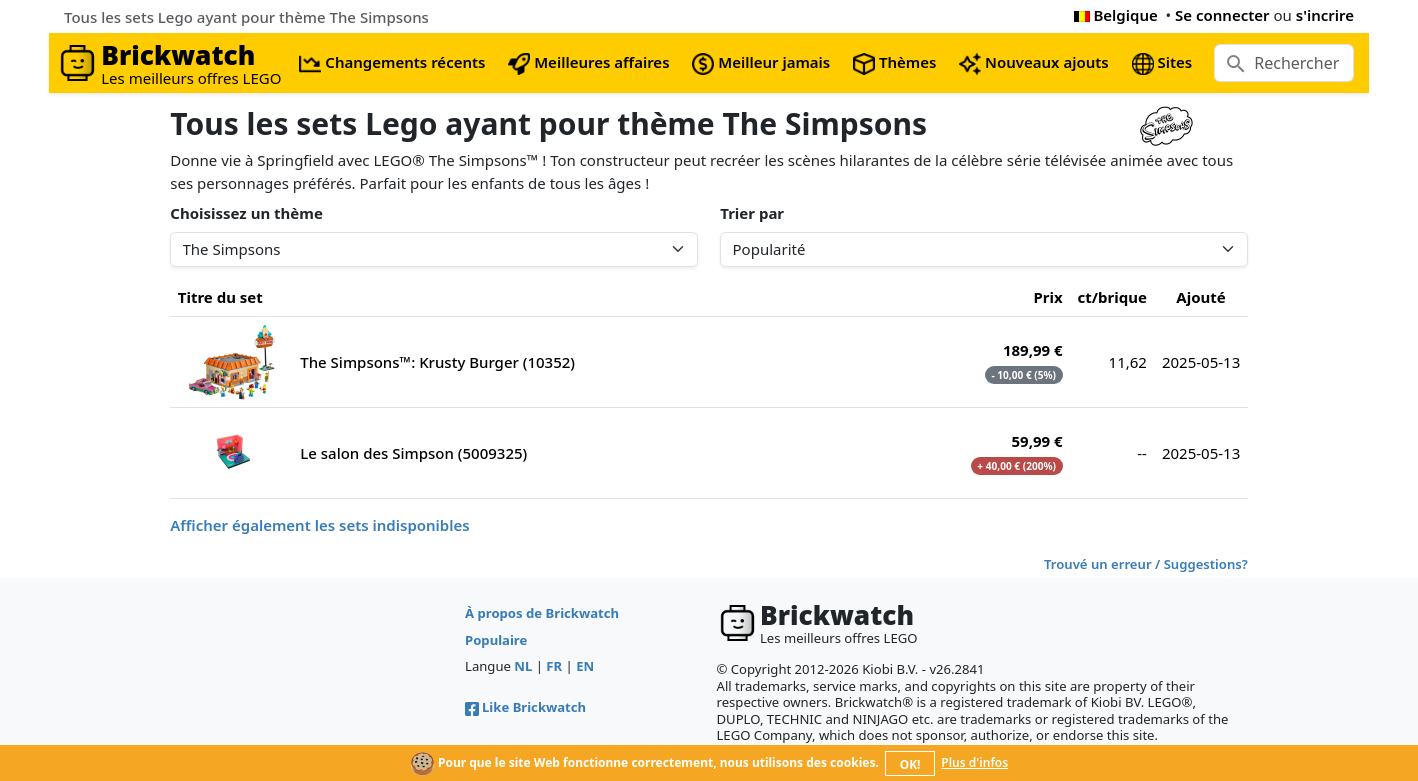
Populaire (496, 640)
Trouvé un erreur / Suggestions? (1146, 564)
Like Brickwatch (525, 707)
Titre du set (220, 297)
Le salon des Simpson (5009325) (413, 453)
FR (554, 666)
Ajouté (1200, 297)
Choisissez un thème (246, 213)
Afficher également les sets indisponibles (319, 525)
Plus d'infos (974, 762)
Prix (1047, 297)
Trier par (752, 213)
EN (585, 666)
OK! (910, 764)
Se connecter (1222, 15)
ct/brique (1112, 297)
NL (523, 666)
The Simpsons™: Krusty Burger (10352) (437, 362)
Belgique (1116, 15)
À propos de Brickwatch (542, 613)
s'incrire (1325, 15)
